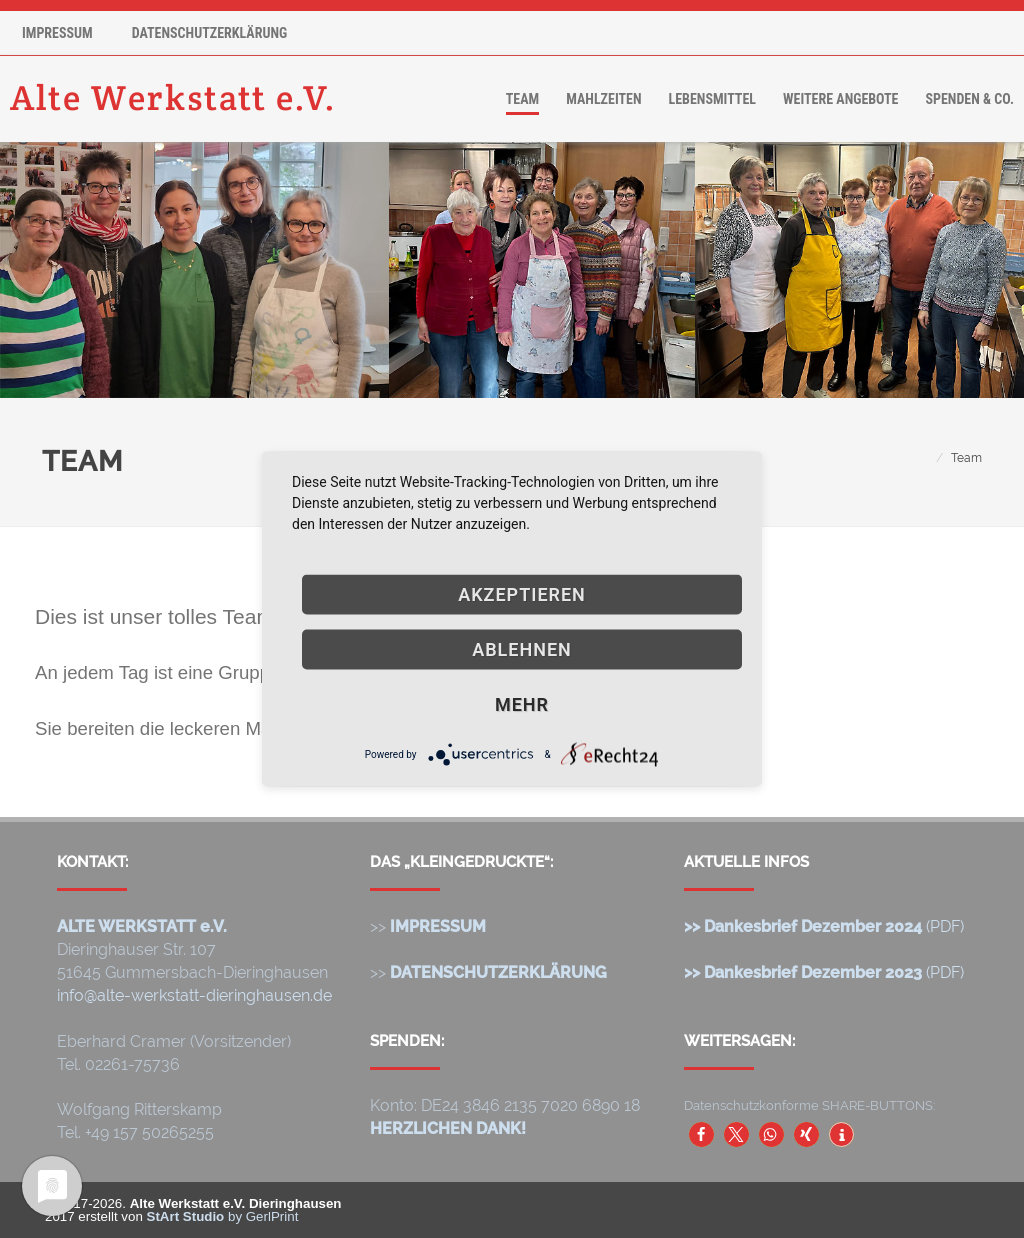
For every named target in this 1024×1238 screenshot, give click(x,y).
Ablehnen (522, 649)
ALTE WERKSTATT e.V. (142, 926)
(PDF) (824, 926)
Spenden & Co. (969, 99)
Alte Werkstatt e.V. (173, 98)
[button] (701, 1134)
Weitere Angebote (840, 99)
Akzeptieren (522, 594)
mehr (522, 704)
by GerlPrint (223, 1216)
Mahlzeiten (603, 99)
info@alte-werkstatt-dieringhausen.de (194, 995)
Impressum (57, 33)
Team (522, 99)
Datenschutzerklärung (210, 33)
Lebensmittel (713, 99)
